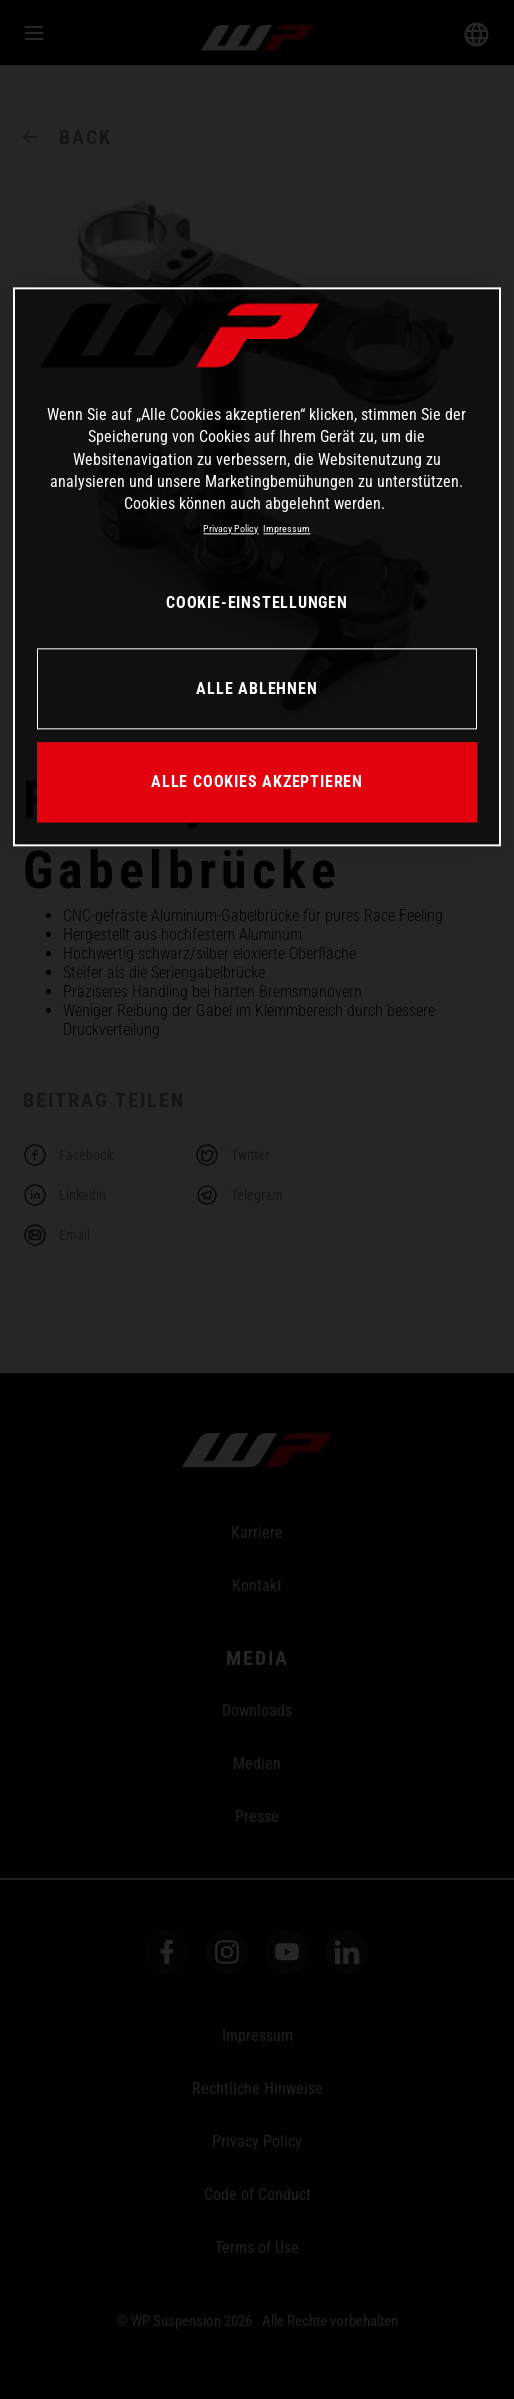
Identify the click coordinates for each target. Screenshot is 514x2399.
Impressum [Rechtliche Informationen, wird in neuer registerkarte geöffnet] (286, 528)
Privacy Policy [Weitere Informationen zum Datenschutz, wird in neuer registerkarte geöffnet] (230, 528)
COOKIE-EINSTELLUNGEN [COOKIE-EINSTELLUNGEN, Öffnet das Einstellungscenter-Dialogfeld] (257, 602)
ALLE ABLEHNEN (256, 688)
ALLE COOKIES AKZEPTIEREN (257, 781)
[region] (257, 566)
